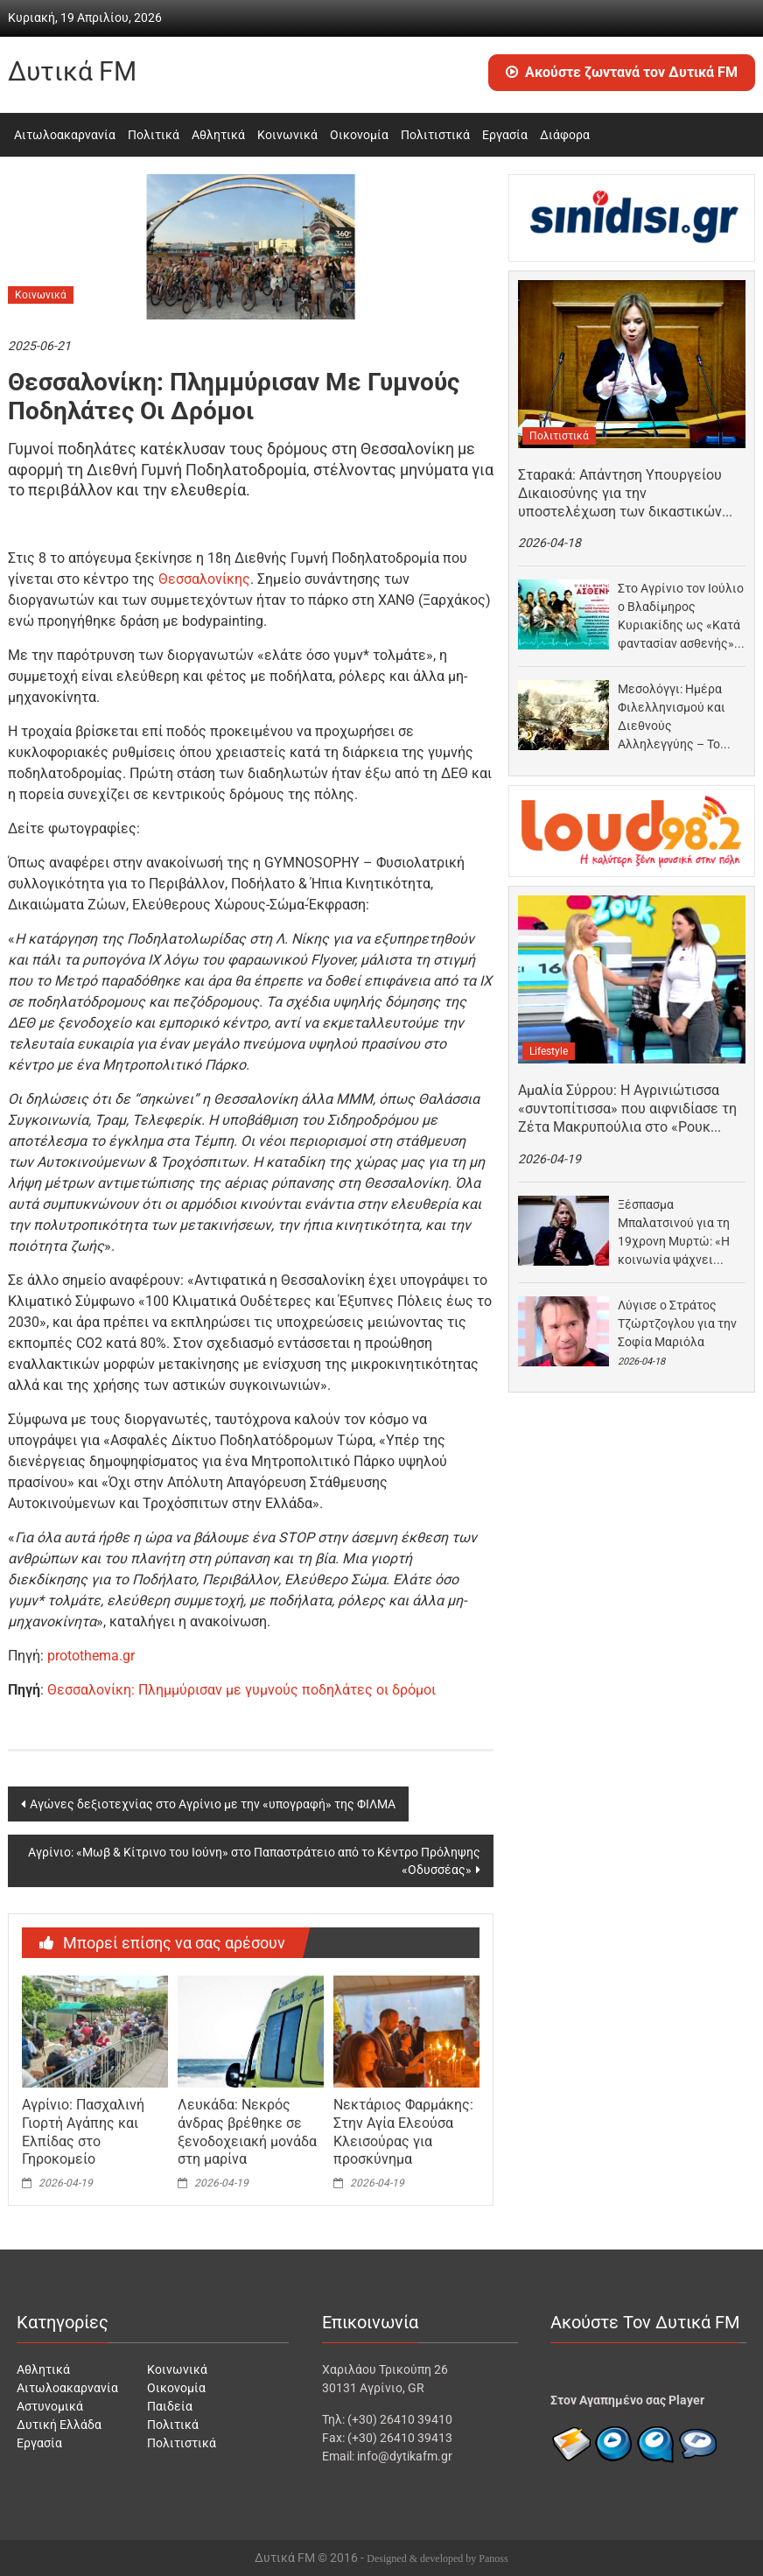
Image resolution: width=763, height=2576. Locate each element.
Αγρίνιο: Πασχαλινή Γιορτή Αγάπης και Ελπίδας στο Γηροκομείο (83, 2131)
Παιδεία (169, 2406)
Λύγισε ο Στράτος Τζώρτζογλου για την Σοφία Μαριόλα (677, 1323)
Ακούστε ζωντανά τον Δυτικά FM (622, 72)
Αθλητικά (218, 135)
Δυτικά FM (72, 71)
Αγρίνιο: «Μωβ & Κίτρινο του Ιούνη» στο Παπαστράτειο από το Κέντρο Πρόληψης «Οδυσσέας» (254, 1861)
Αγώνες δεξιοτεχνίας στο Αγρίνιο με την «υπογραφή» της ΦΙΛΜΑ (213, 1804)
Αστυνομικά (50, 2406)
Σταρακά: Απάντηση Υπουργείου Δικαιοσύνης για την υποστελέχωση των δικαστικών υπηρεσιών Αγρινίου (620, 494)
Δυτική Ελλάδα (59, 2425)
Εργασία (505, 135)
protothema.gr (91, 1655)
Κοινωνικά (287, 135)
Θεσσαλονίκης (204, 579)
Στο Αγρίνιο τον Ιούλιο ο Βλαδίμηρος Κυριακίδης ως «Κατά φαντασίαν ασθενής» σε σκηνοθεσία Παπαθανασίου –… (681, 617)
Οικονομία (359, 135)
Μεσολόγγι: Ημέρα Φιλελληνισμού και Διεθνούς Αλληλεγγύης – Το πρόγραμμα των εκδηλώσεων (671, 718)
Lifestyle (548, 1051)
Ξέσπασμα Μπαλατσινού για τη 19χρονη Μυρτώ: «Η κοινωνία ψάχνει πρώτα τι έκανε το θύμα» (674, 1233)
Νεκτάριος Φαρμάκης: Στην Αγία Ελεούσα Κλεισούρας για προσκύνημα (403, 2131)
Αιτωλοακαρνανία (65, 135)
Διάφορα (565, 135)
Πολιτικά (153, 135)
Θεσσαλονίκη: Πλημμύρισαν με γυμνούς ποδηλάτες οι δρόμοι (241, 1689)
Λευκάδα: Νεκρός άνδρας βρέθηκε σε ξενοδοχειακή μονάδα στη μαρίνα (247, 2131)
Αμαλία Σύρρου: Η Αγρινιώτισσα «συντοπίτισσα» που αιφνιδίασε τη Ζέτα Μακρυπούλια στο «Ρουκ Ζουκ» (627, 1109)
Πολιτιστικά (435, 135)
